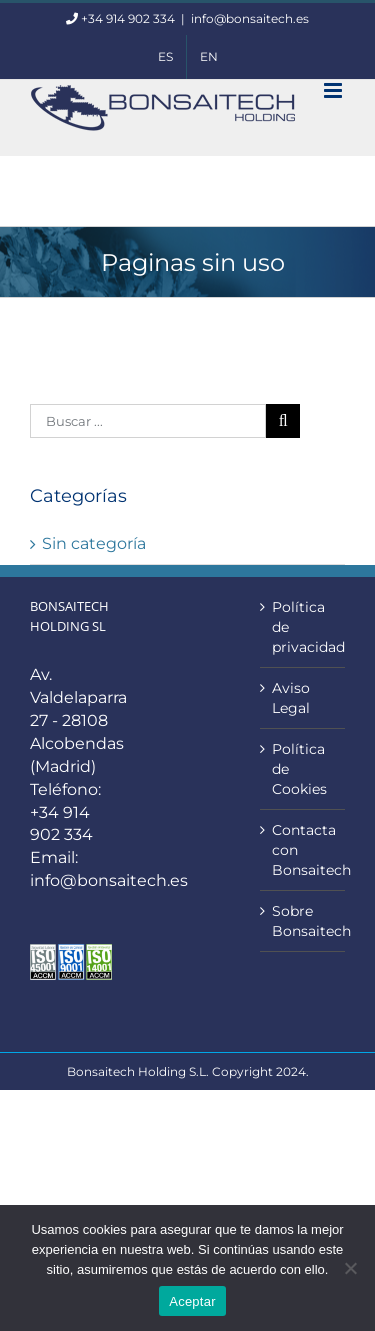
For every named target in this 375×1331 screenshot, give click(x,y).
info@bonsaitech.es (250, 18)
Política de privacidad (303, 627)
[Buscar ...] (148, 421)
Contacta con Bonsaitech (303, 850)
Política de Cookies (299, 769)
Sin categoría (94, 543)
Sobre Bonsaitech (303, 921)
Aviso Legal (291, 698)
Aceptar (192, 1301)
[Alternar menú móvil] (334, 90)
